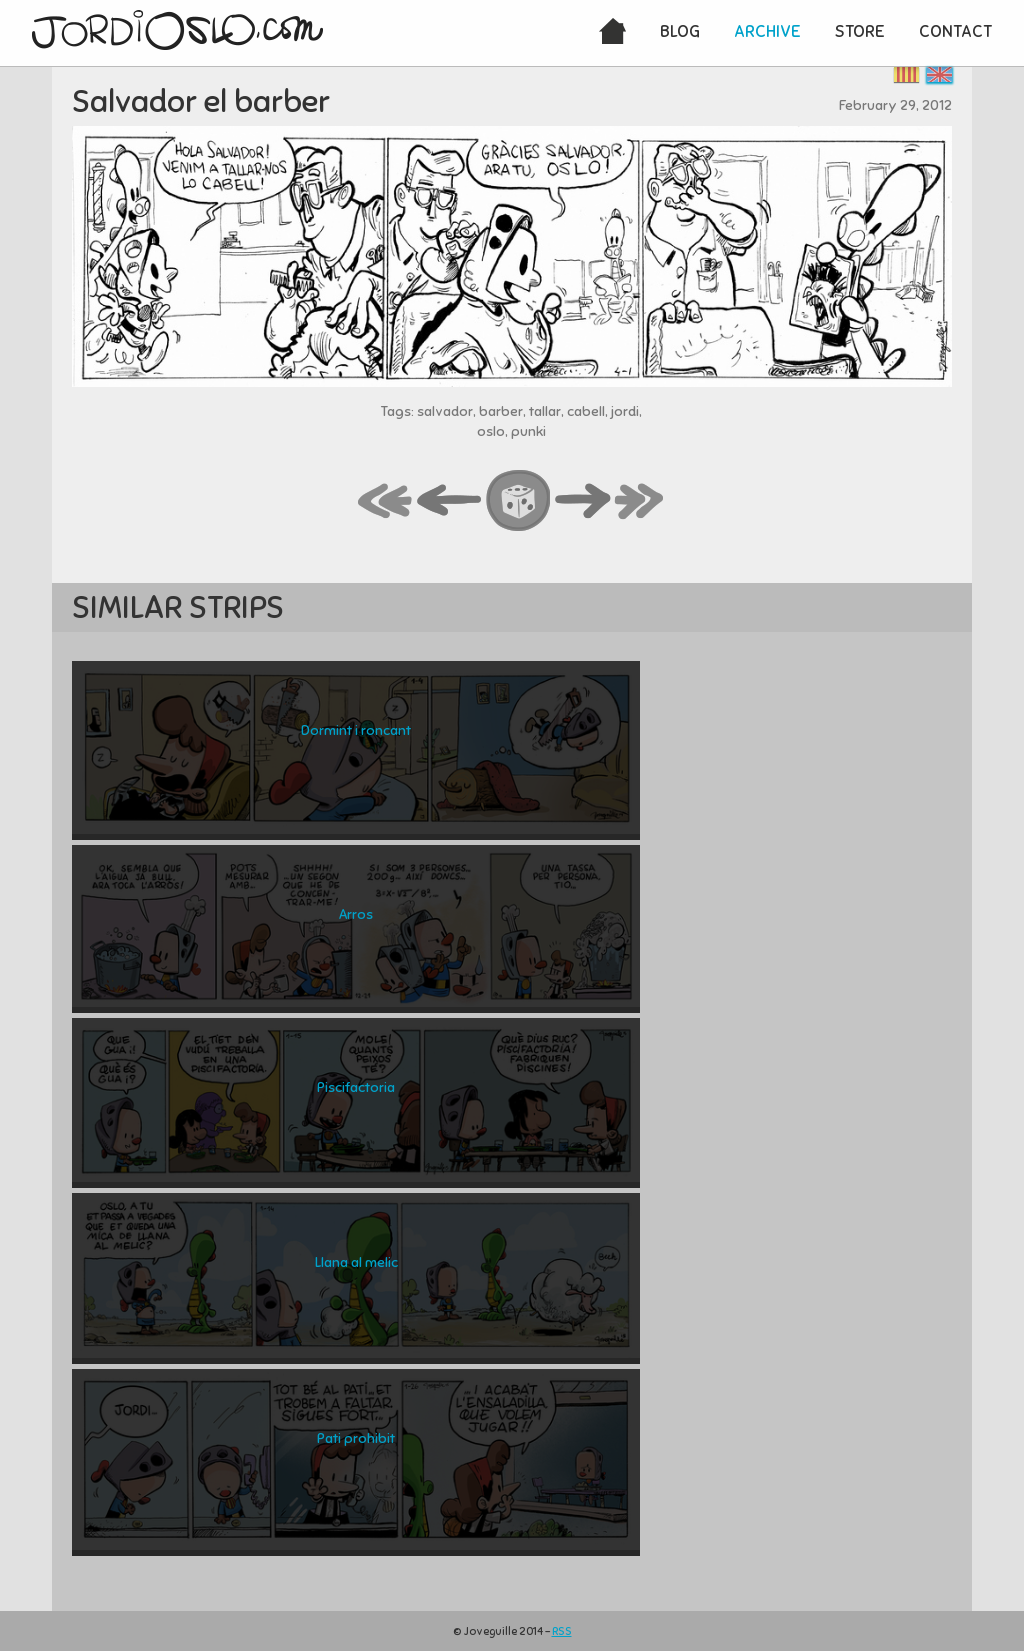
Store (860, 31)
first (386, 502)
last (640, 502)
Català (906, 74)
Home (612, 33)
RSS (562, 1631)
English (939, 74)
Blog (680, 31)
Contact (955, 31)
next (583, 502)
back (450, 502)
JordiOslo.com (177, 30)
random (519, 502)
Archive (767, 31)
